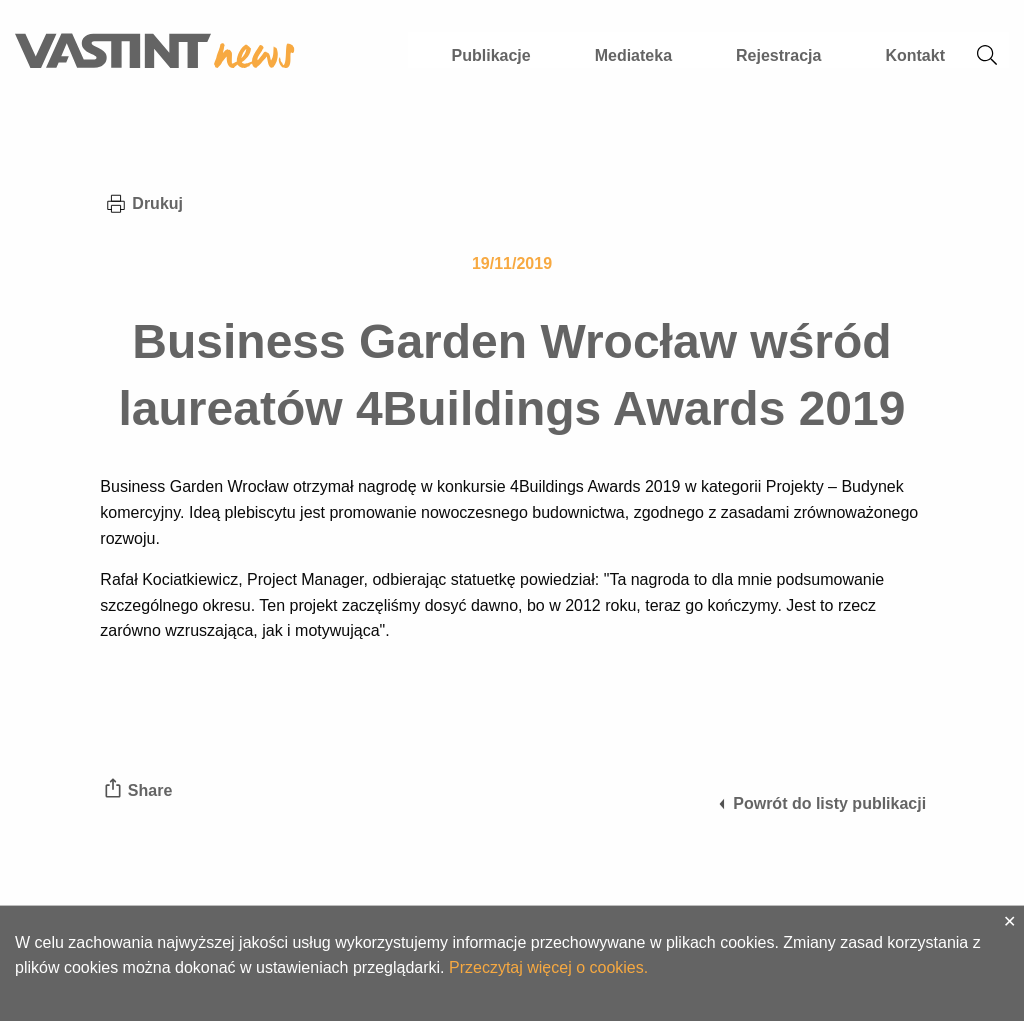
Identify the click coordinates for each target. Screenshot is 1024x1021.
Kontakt (915, 55)
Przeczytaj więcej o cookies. (548, 967)
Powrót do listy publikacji (821, 803)
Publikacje (491, 55)
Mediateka (633, 55)
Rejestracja (778, 55)
